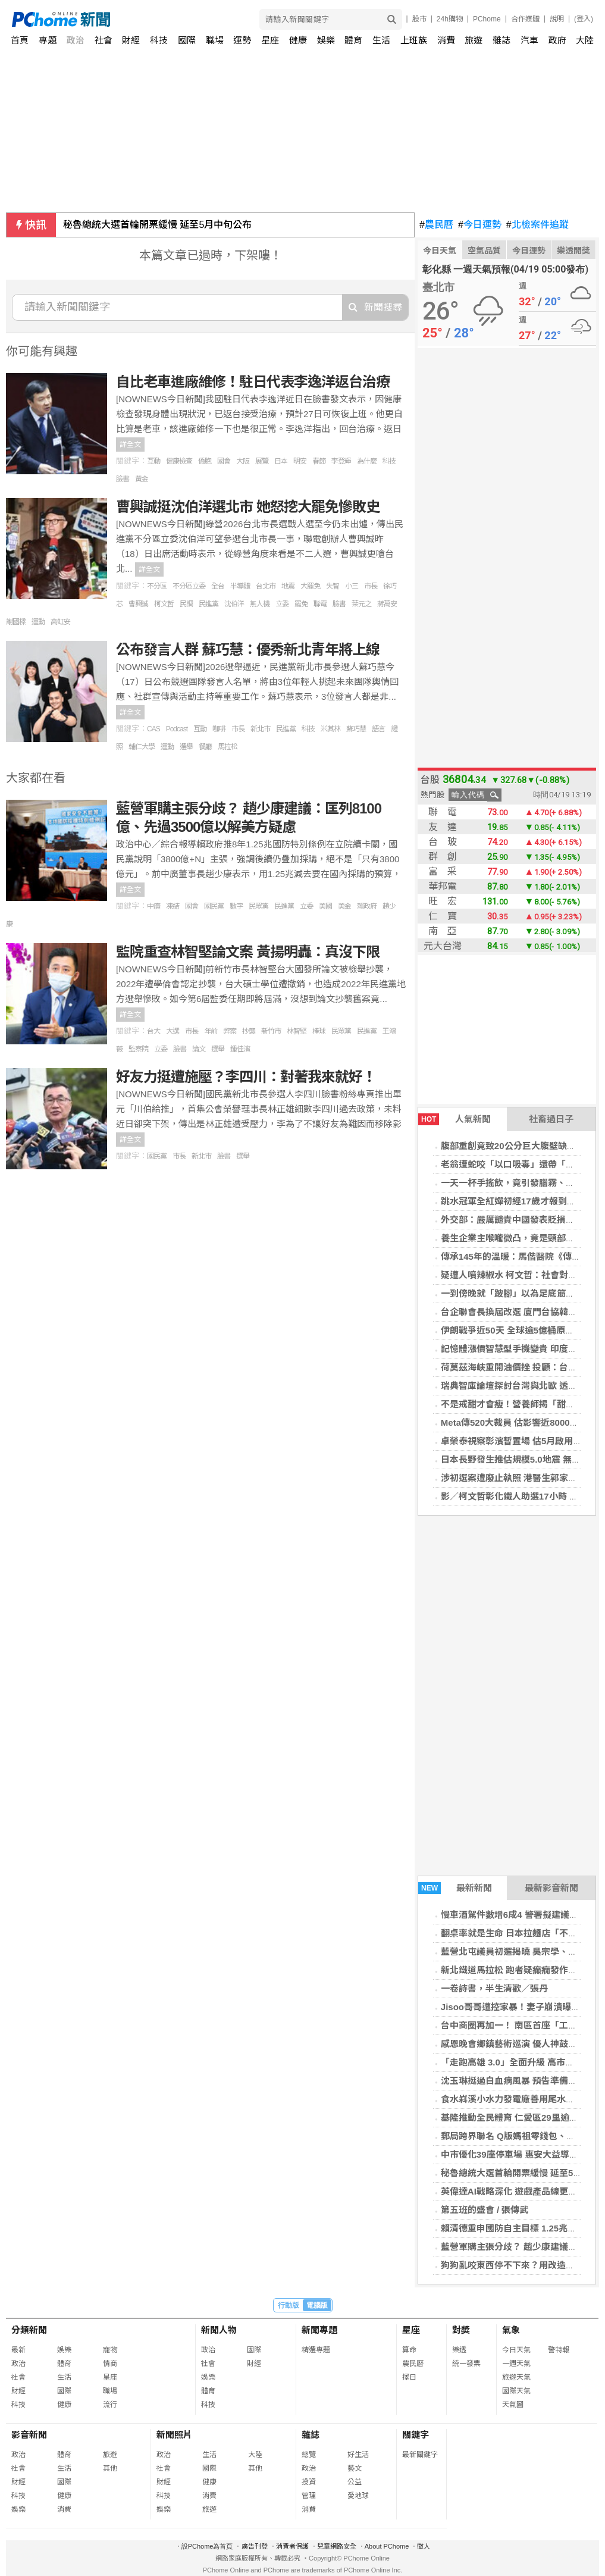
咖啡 (218, 729)
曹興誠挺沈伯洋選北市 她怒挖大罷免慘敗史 (248, 507)
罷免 (301, 604)
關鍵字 (415, 2435)
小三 (351, 586)
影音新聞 (29, 2435)
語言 (378, 729)
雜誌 (501, 40)
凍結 (172, 906)
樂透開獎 (573, 250)
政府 (557, 40)
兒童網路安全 (336, 2546)
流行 (110, 2404)
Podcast (176, 729)
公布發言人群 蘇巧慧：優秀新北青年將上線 (248, 649)
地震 (287, 586)
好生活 (358, 2454)
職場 (215, 40)
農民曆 (436, 225)
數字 (236, 906)
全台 (217, 586)
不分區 (157, 586)
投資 (309, 2482)
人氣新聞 (454, 1119)
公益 (354, 2482)
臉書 (122, 479)
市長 (370, 586)
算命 (409, 2350)
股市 (419, 19)
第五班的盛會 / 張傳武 (485, 2210)
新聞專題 (319, 2330)
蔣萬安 (387, 604)
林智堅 (296, 1031)
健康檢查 (179, 461)
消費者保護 (292, 2546)
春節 (318, 461)
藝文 (354, 2468)
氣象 (511, 2330)
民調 (186, 604)
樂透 (459, 2350)
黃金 (141, 479)
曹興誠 (138, 604)
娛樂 (326, 40)
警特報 (558, 2350)
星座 (270, 40)
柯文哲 (164, 604)
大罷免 (310, 586)
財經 (131, 40)
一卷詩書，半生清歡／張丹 (494, 1988)
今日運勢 (479, 225)
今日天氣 (439, 250)
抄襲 (248, 1031)
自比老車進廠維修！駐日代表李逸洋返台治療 (253, 382)
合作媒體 (525, 19)
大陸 (585, 40)
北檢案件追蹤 (537, 225)
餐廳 (205, 747)
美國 (325, 906)
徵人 (423, 2546)
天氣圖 (513, 2404)
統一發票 (466, 2363)
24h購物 (450, 19)
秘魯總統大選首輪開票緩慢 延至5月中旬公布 (157, 225)
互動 (153, 461)
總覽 (309, 2454)
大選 (172, 1031)
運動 (38, 622)
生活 (381, 40)
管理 (309, 2496)
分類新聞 (29, 2330)
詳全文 (130, 444)
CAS (153, 729)
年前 (210, 1031)
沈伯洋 (234, 604)
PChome (487, 19)
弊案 (229, 1031)
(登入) (583, 19)
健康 (298, 40)
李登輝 (341, 461)
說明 (557, 19)
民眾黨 (258, 906)
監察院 (138, 1049)
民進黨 (208, 604)
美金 (344, 906)
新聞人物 (219, 2330)
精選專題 (316, 2350)
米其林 (330, 729)
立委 (282, 604)
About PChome (387, 2546)
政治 (75, 40)
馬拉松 (227, 747)
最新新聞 (455, 1888)
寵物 (110, 2350)
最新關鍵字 (420, 2454)
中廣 (153, 906)
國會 (223, 461)
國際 (187, 40)
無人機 (259, 604)
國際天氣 (516, 2391)
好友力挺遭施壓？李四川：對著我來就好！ (246, 1077)
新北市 (260, 729)
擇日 (409, 2377)
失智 (332, 586)
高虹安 (60, 622)
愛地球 (358, 2496)
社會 (103, 40)
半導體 (240, 586)
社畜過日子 (551, 1119)
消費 (446, 40)
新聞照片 (174, 2435)
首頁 (20, 40)
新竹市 (271, 1031)
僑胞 (204, 461)
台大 (153, 1031)
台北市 (265, 586)
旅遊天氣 (516, 2377)
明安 (299, 461)
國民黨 (214, 906)
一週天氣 (516, 2363)
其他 (110, 2468)
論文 (198, 1049)
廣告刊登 (255, 2546)
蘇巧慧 (356, 729)
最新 (18, 2350)
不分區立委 (189, 586)
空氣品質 (484, 250)
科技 (159, 40)
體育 (353, 40)
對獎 (461, 2330)
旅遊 (473, 40)
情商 (110, 2363)
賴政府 (367, 906)
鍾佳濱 (240, 1049)
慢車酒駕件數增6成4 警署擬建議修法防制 (523, 1915)
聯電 (320, 604)
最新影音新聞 (551, 1888)
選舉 (186, 747)
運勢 (242, 40)
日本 (280, 461)
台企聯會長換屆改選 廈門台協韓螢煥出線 (522, 1312)
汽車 (529, 40)
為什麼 (367, 461)
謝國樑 (16, 622)
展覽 (261, 461)
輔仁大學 (141, 747)
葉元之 (361, 604)
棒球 (318, 1031)
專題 (48, 40)
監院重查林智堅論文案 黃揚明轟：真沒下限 (248, 952)
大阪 (242, 461)
